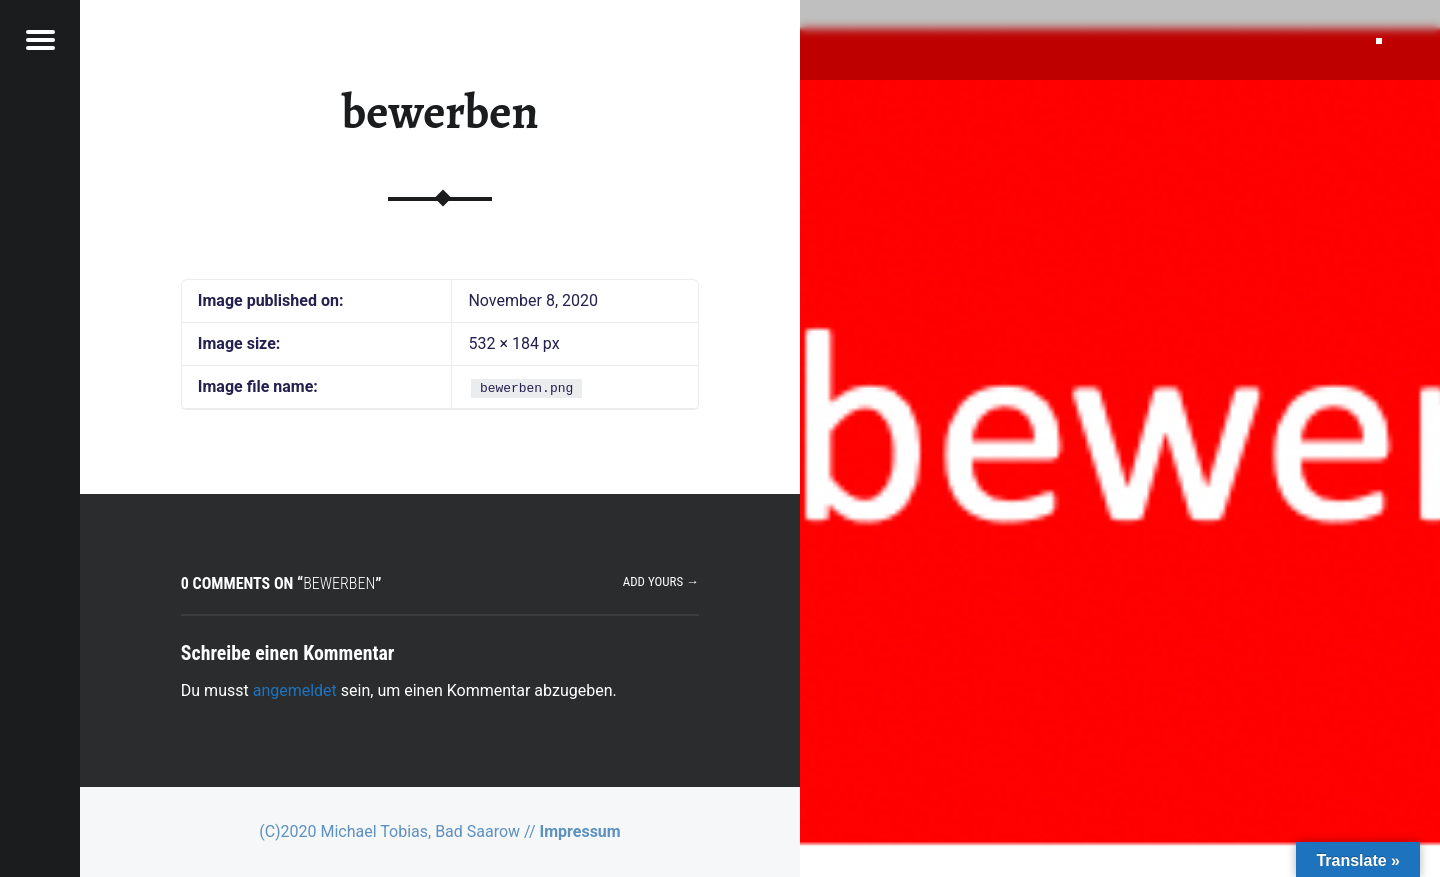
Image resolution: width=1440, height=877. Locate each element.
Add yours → (661, 581)
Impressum (580, 831)
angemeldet (295, 690)
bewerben (440, 112)
